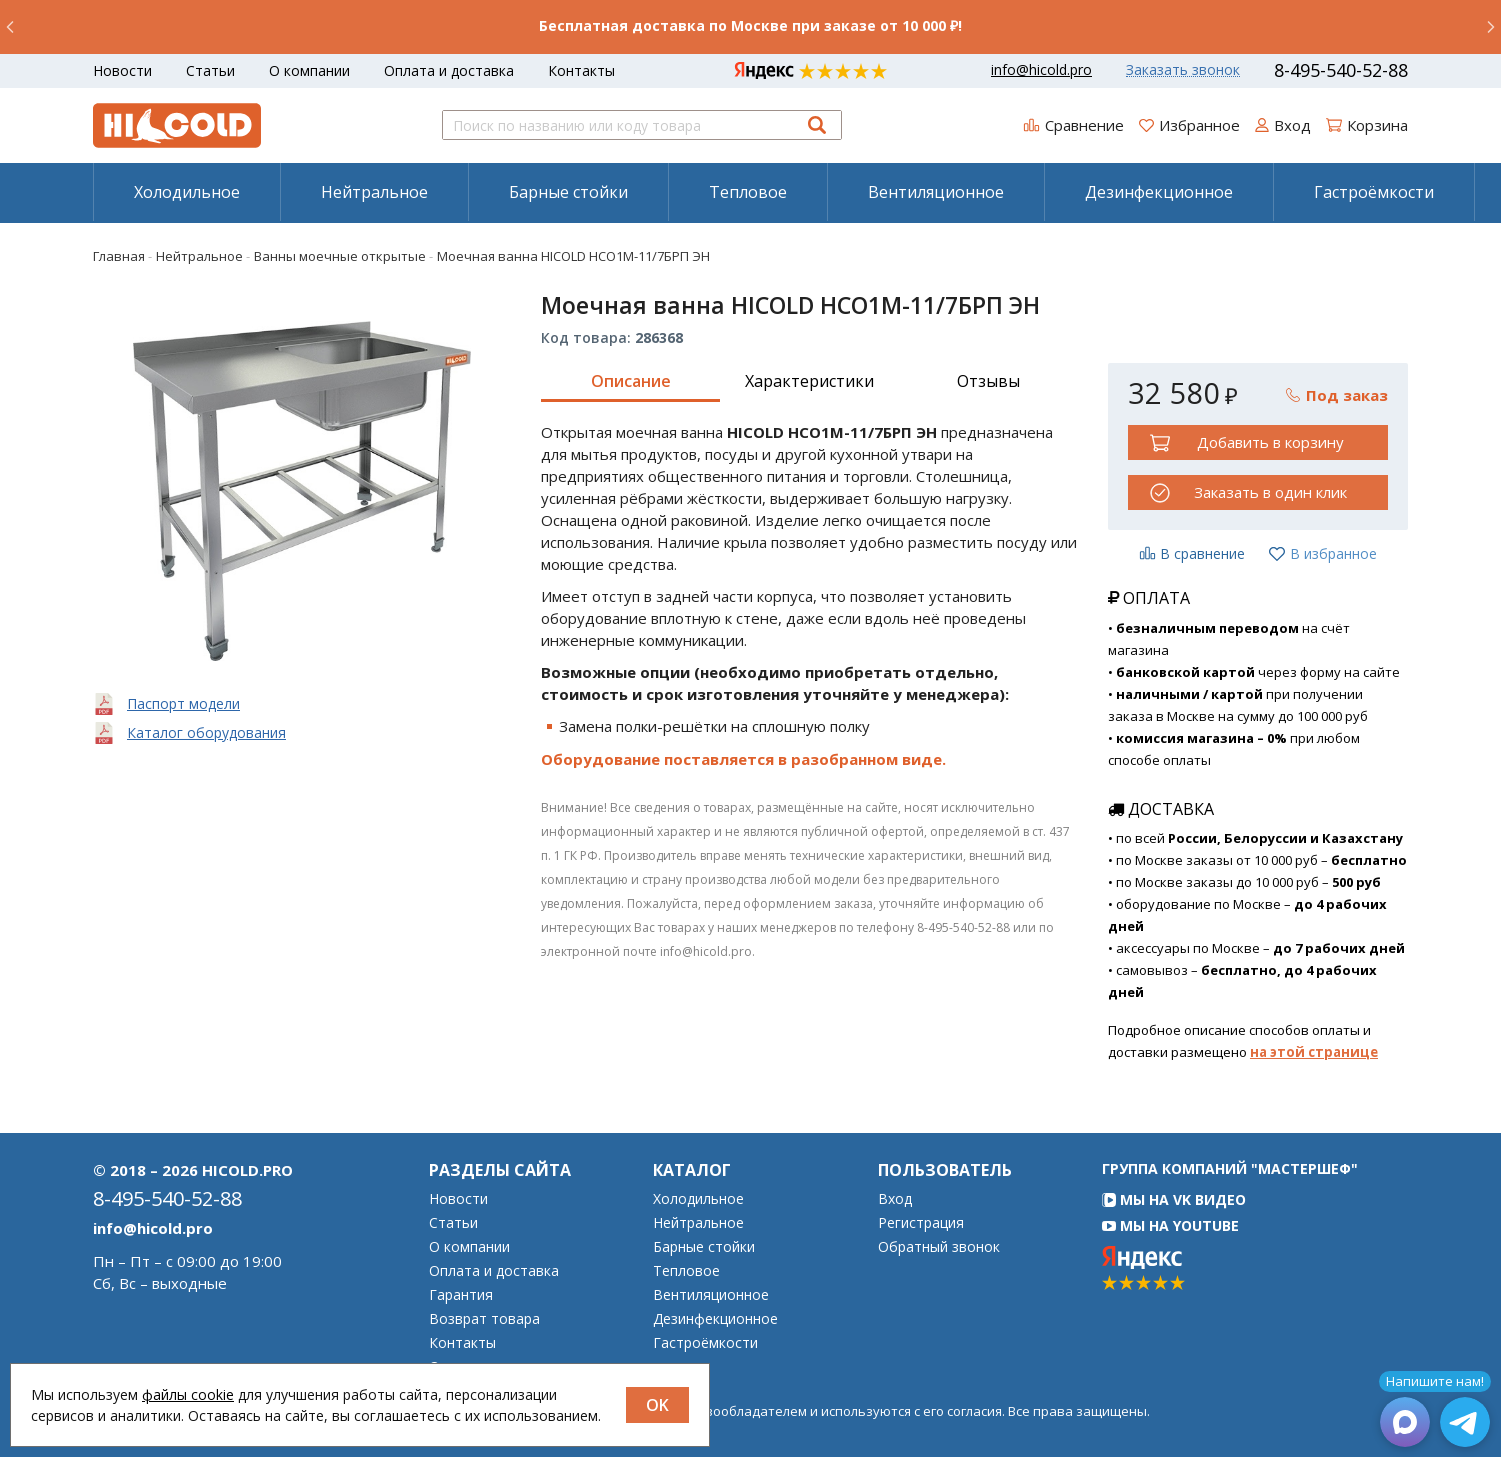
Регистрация (921, 1223)
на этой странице (1314, 1052)
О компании (309, 70)
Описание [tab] (631, 381)
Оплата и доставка (449, 70)
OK (657, 1405)
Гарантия (461, 1295)
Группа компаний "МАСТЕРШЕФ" (1230, 1168)
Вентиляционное (936, 192)
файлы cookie (188, 1394)
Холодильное (187, 192)
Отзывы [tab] (988, 381)
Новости (122, 70)
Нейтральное (374, 192)
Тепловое (748, 192)
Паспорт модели (183, 703)
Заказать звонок (1183, 70)
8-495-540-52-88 (1341, 70)
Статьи (210, 70)
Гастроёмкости (1374, 192)
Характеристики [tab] (809, 381)
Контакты (581, 70)
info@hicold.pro (1041, 70)
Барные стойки (568, 192)
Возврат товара (484, 1319)
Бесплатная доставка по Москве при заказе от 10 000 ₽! (750, 25)
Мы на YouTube (1170, 1225)
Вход (895, 1199)
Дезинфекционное (1159, 192)
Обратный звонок (939, 1247)
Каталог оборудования (206, 732)
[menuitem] (186, 192)
